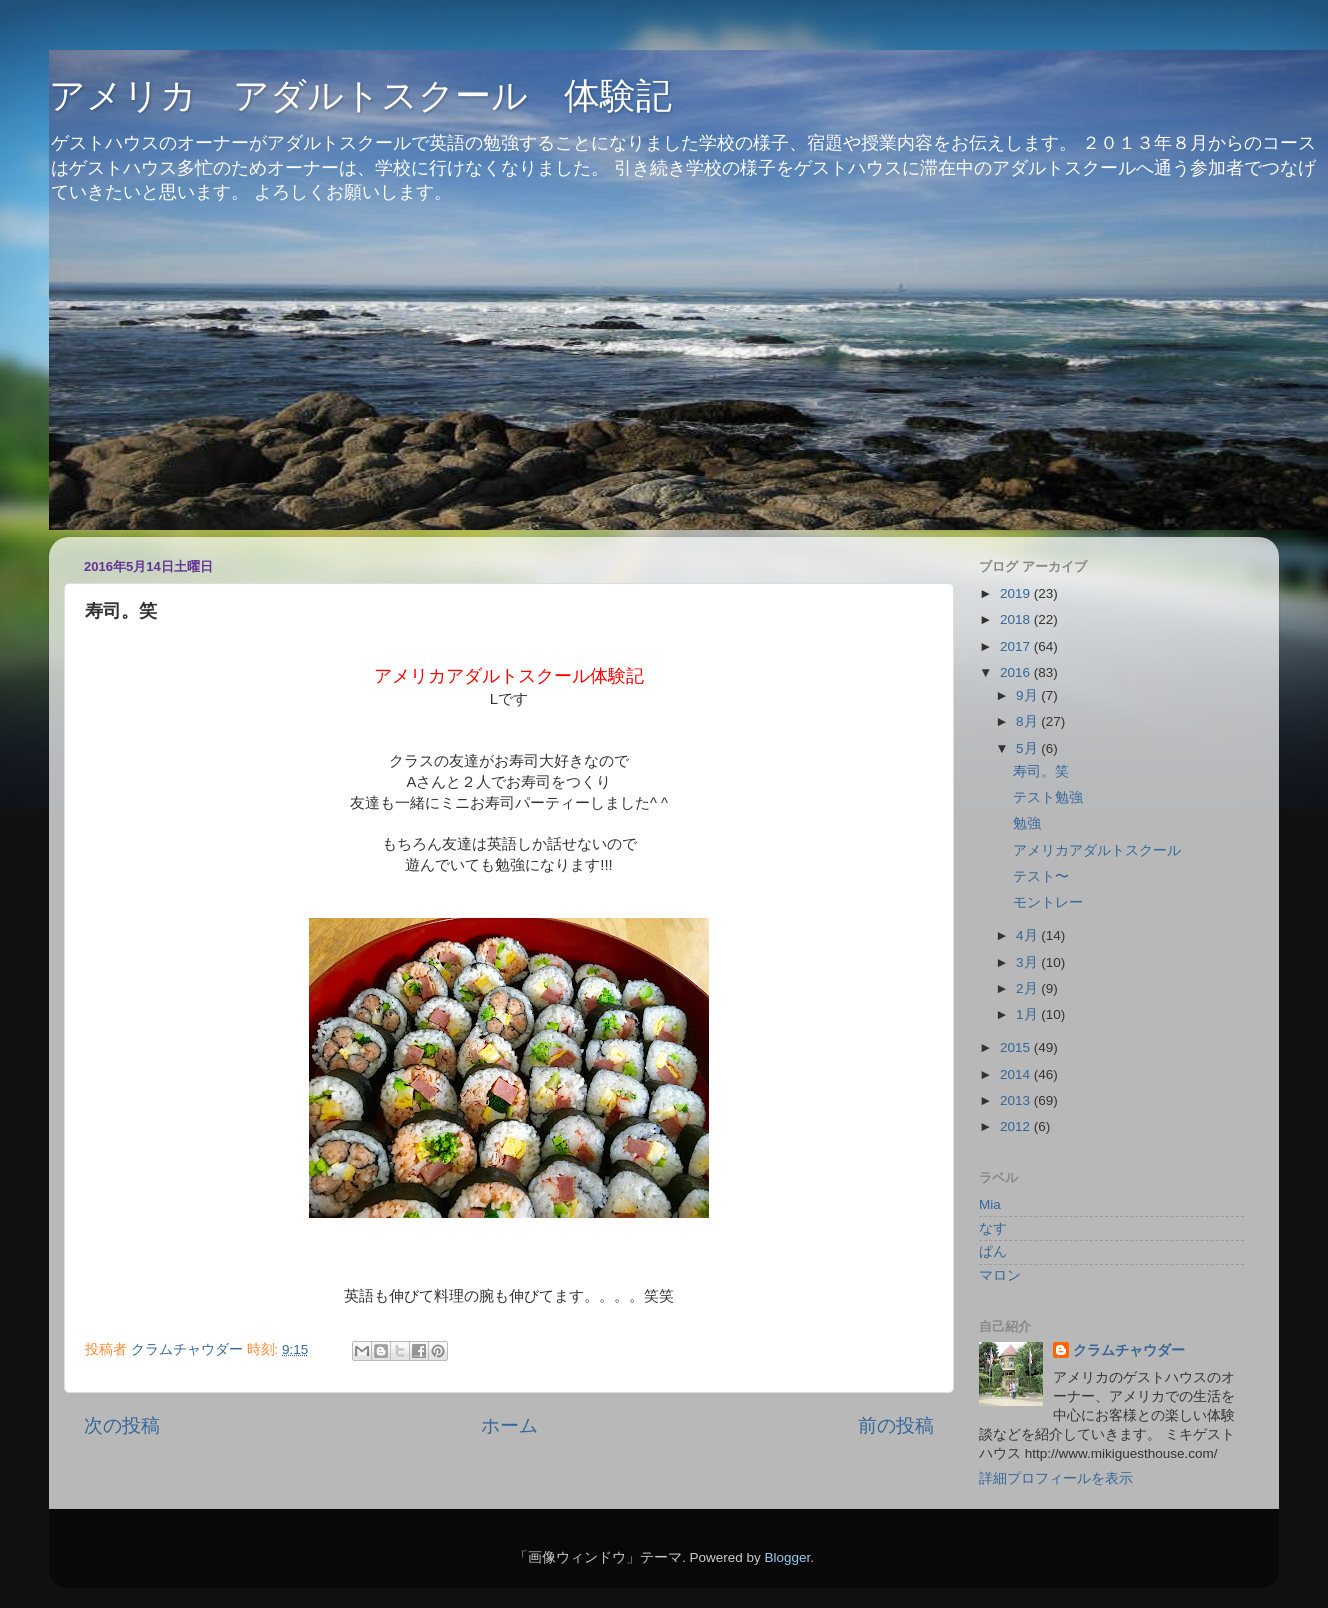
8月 (1028, 721)
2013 (1017, 1100)
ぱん (993, 1251)
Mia (990, 1204)
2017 (1017, 646)
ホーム (509, 1425)
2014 (1017, 1074)
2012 (1017, 1126)
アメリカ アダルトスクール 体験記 (360, 95)
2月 (1028, 988)
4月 (1028, 935)
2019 (1017, 593)
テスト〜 (1041, 876)
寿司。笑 (1041, 771)
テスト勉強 (1048, 797)
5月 (1028, 748)
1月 (1028, 1014)
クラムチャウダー (1129, 1350)
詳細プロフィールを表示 (1056, 1478)
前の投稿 (896, 1425)
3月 (1028, 962)
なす (993, 1228)
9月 (1028, 695)
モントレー (1048, 902)
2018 (1017, 619)
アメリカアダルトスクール (1097, 850)
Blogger (787, 1557)
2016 (1017, 672)
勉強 (1027, 823)
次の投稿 (122, 1425)
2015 (1017, 1047)
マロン (1000, 1275)
